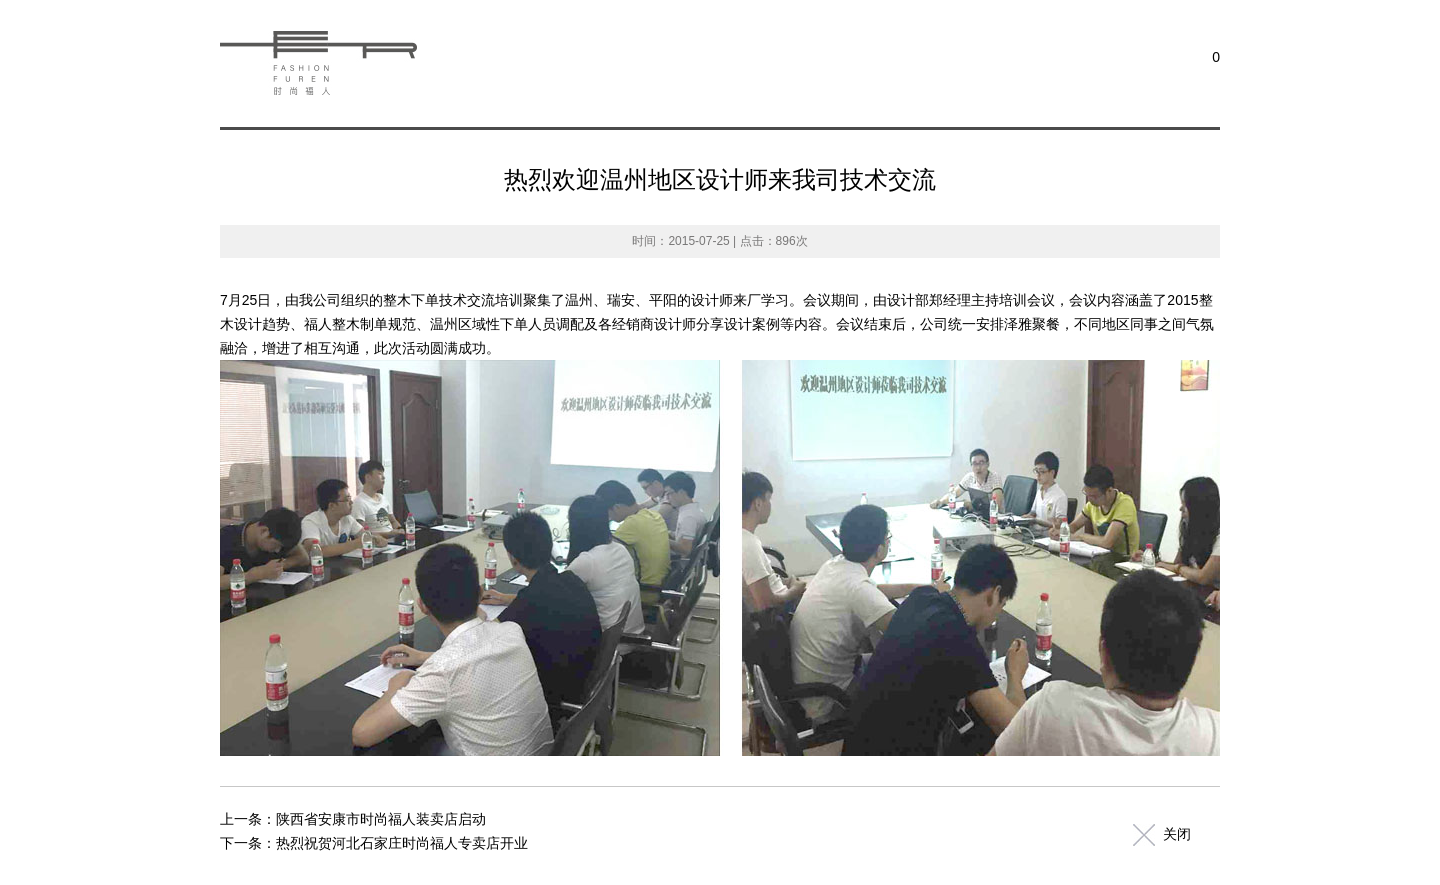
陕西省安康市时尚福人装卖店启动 (381, 819)
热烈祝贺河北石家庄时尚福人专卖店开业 (402, 843)
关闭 (1177, 834)
